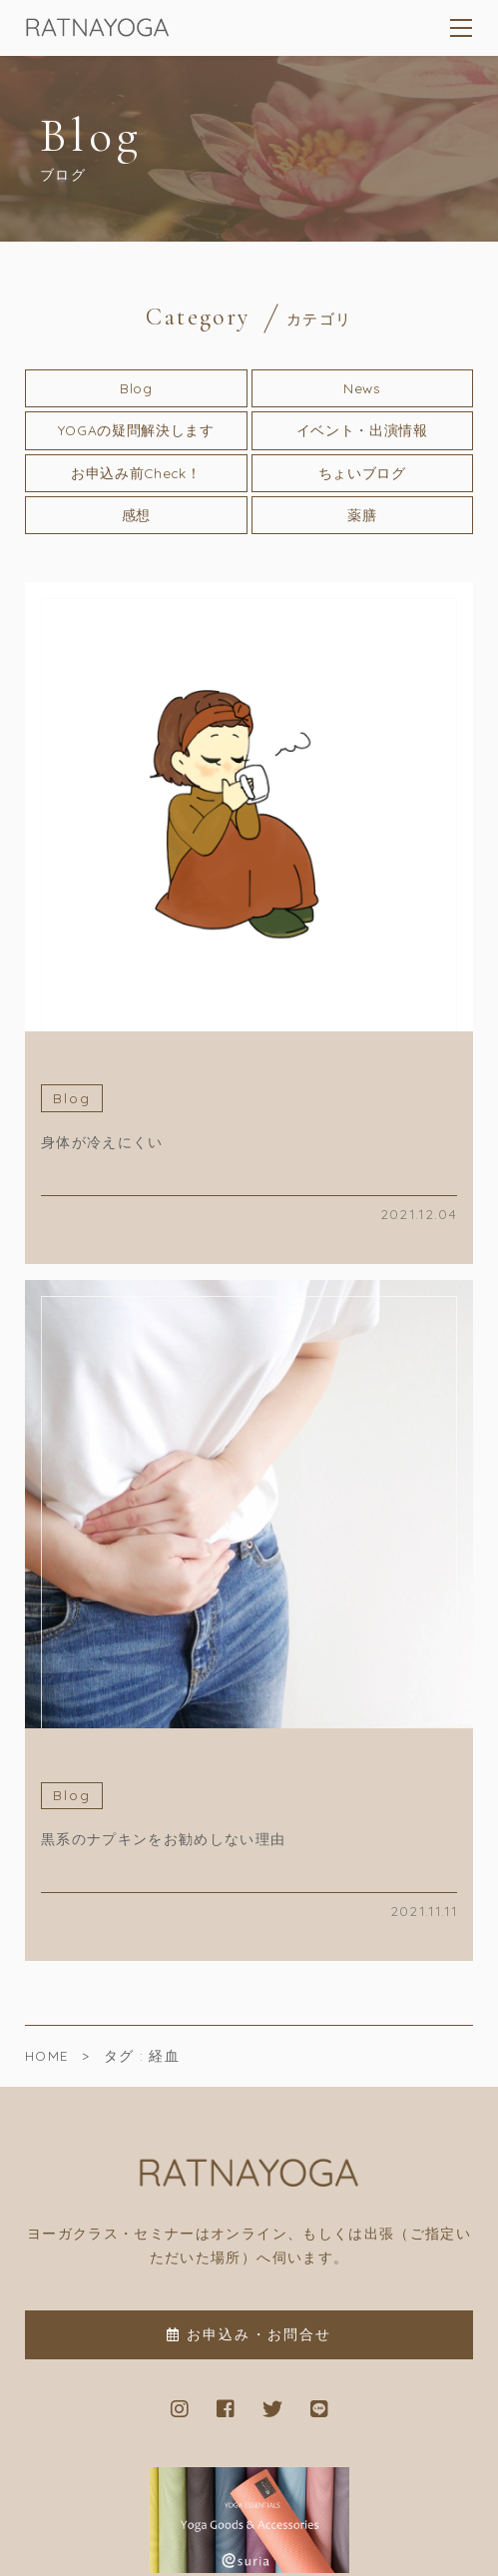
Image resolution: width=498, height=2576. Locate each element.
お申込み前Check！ (136, 472)
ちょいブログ (362, 472)
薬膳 (361, 514)
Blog (136, 387)
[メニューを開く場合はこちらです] (461, 28)
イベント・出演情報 (362, 429)
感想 (136, 514)
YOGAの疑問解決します (136, 429)
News (362, 387)
